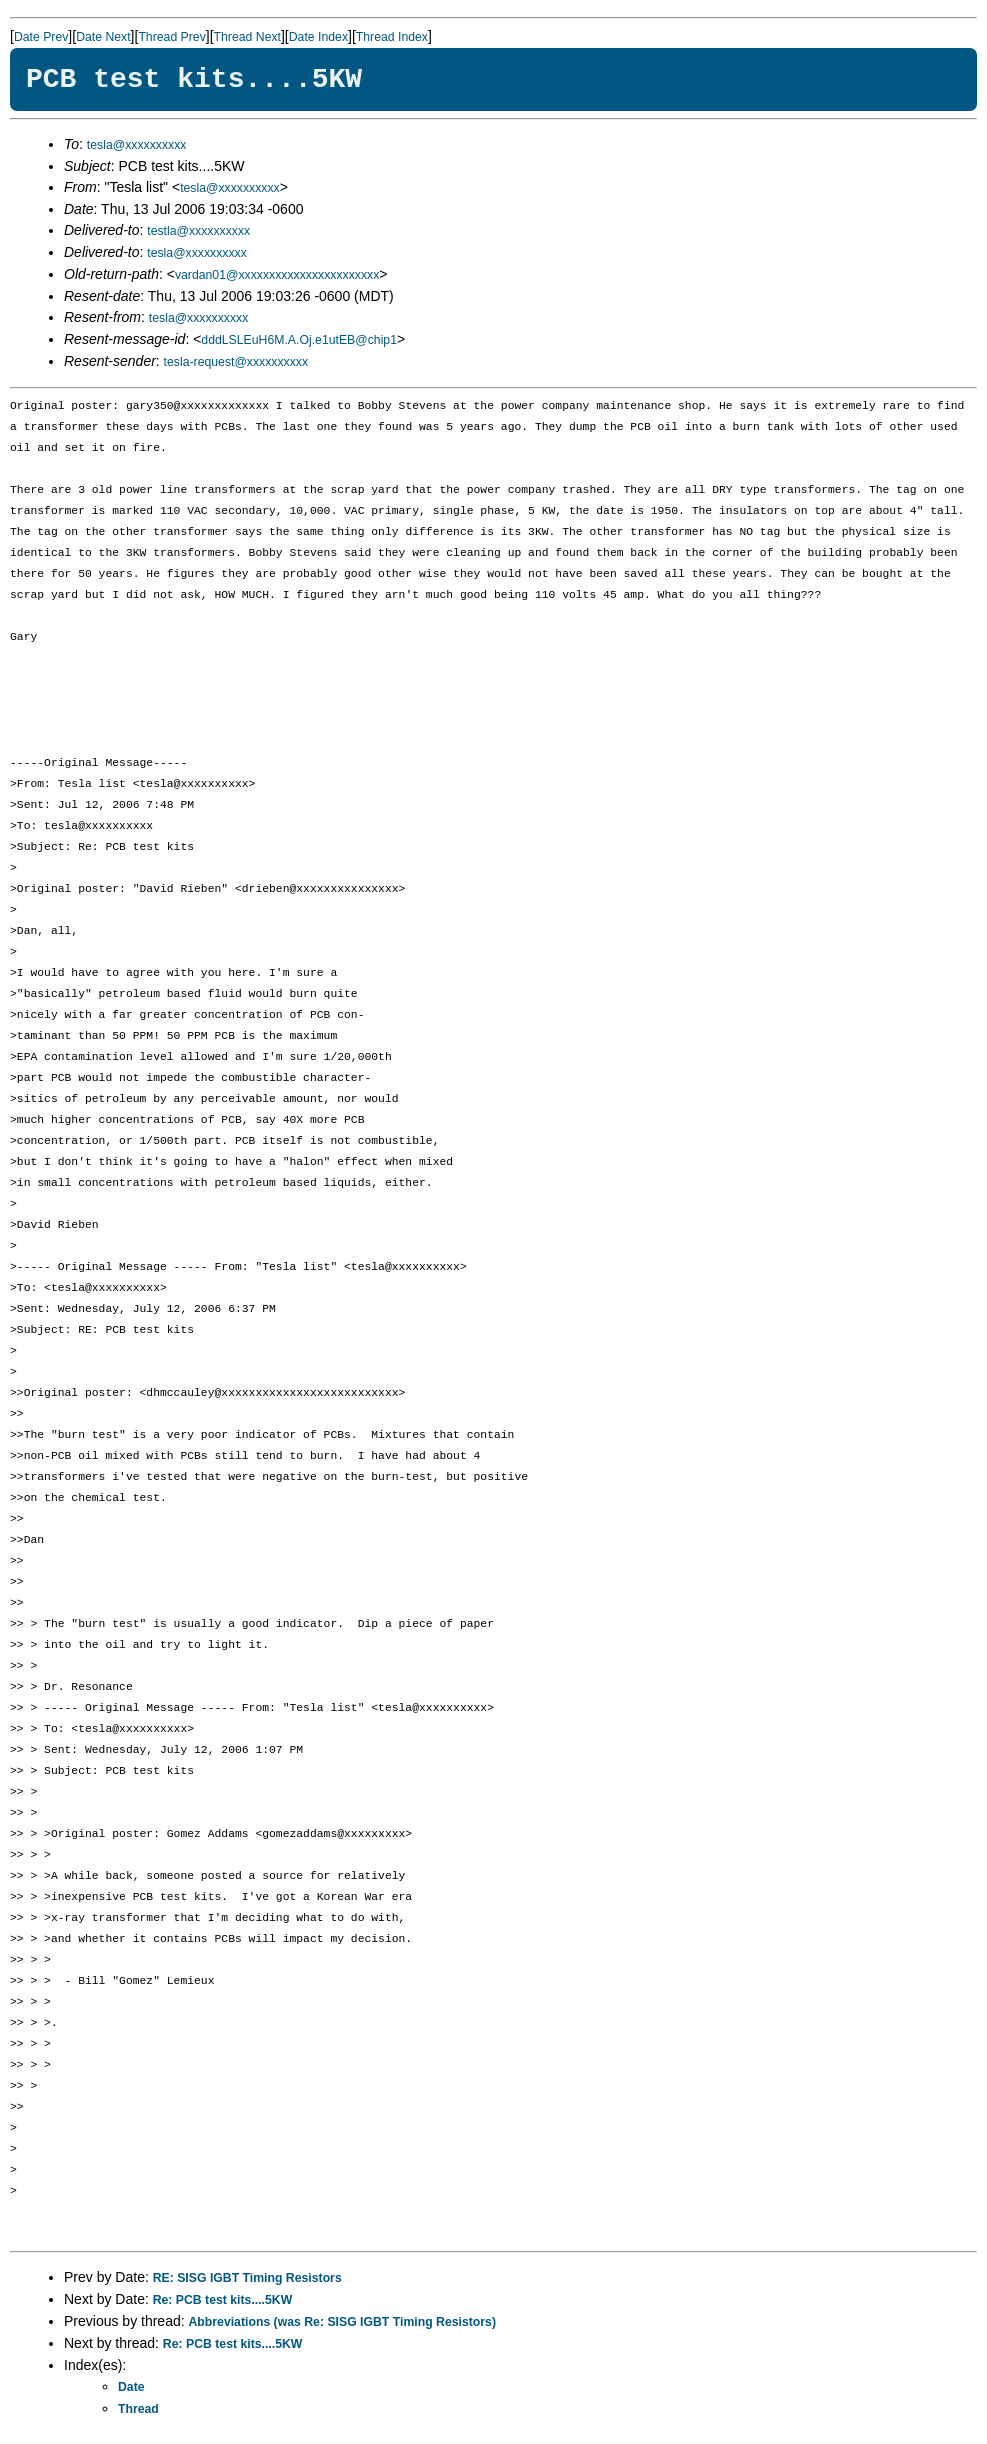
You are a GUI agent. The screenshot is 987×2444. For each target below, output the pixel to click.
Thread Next (247, 37)
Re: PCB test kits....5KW (223, 2300)
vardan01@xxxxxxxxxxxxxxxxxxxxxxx (277, 275)
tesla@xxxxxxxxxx (137, 145)
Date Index (318, 37)
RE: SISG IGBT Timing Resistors (247, 2278)
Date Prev (41, 37)
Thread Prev (171, 37)
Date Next (103, 37)
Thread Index (392, 37)
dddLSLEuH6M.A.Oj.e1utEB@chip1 (299, 340)
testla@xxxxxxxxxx (198, 231)
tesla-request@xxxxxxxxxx (236, 362)
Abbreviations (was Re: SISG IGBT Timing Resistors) (342, 2322)
